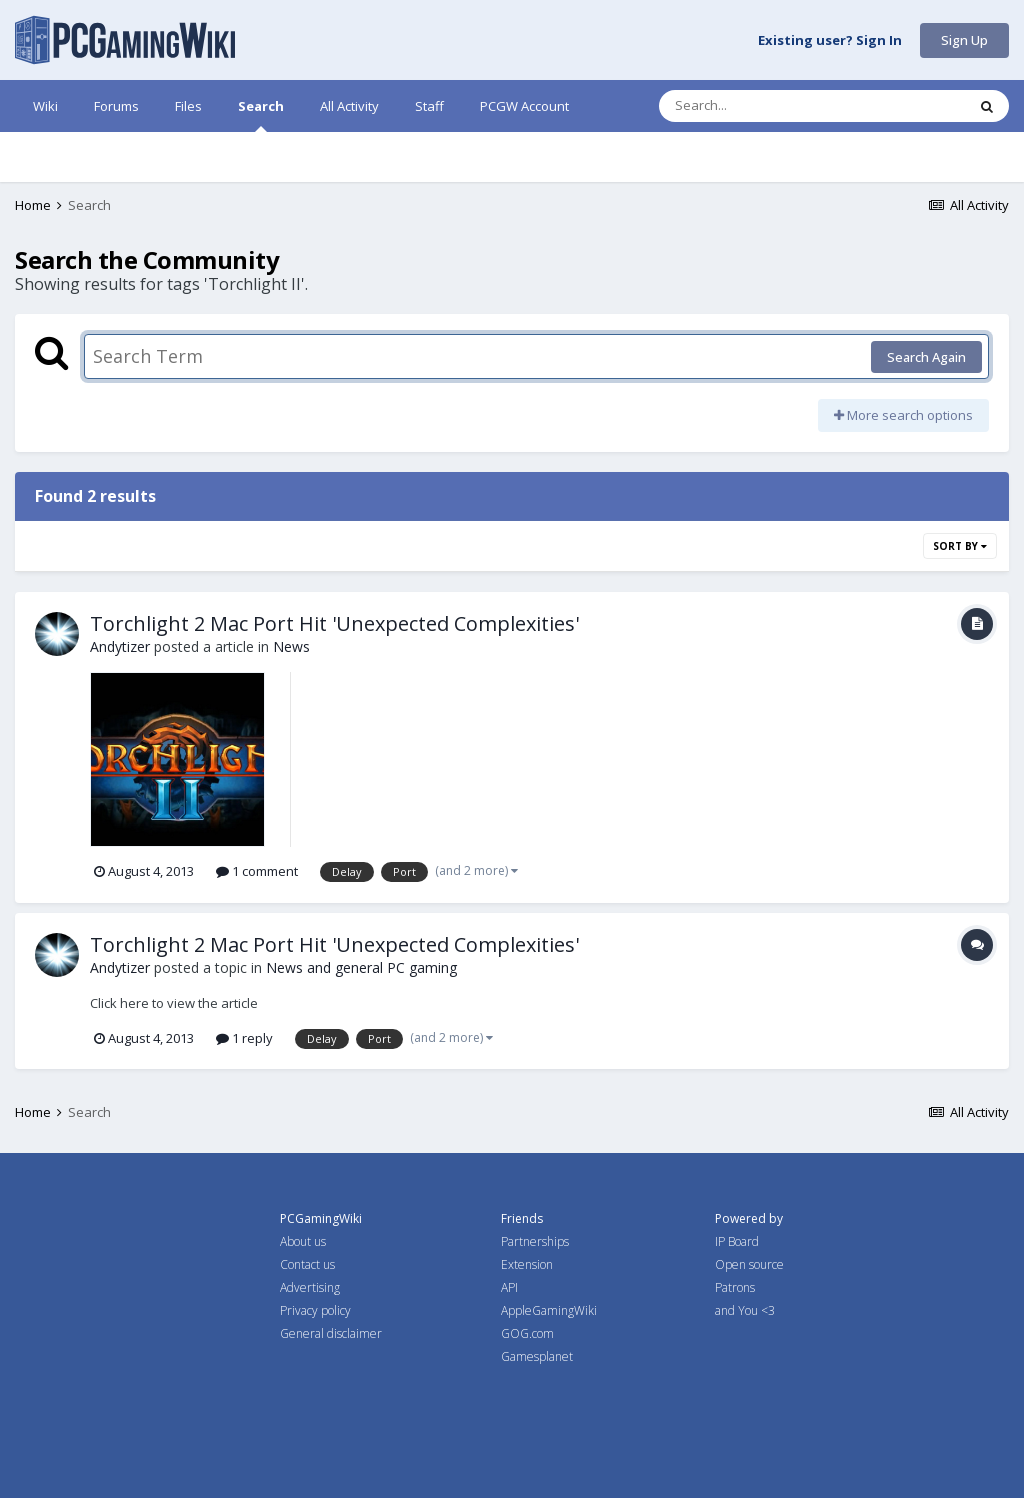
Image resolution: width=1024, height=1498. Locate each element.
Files (188, 106)
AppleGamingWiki (549, 1310)
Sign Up (964, 40)
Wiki (45, 106)
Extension (527, 1264)
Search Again (926, 357)
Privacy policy (315, 1310)
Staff (429, 106)
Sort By (960, 546)
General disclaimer (331, 1333)
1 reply (244, 1038)
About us (303, 1241)
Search (261, 114)
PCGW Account (524, 106)
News (291, 646)
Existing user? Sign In (830, 41)
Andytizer (120, 646)
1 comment (257, 871)
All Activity (349, 106)
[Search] (760, 106)
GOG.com (527, 1333)
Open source (749, 1264)
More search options (903, 415)
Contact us (307, 1264)
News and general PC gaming (361, 967)
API (509, 1287)
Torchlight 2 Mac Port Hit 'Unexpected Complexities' (334, 623)
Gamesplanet (537, 1356)
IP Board (737, 1241)
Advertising (310, 1287)
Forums (116, 106)
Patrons (735, 1287)
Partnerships (535, 1241)
